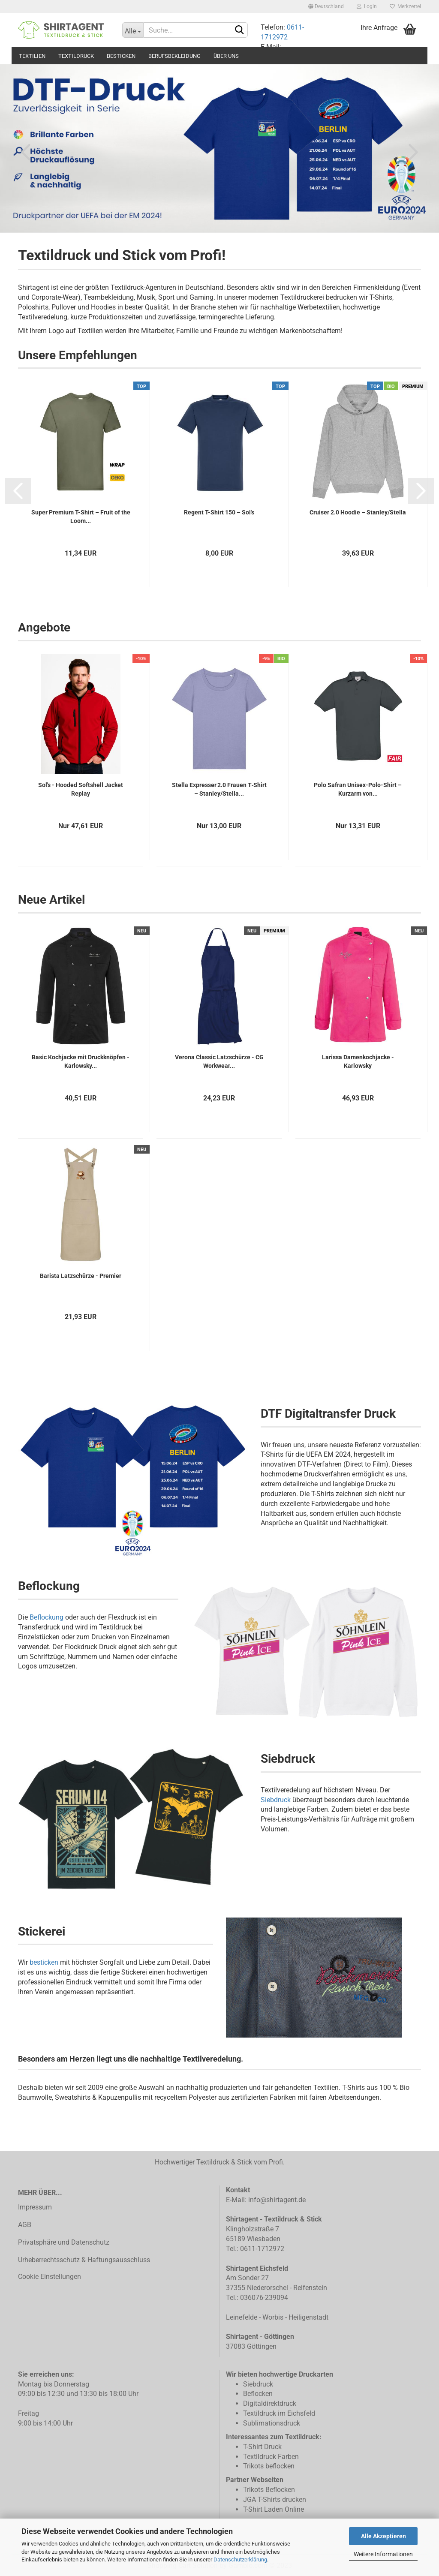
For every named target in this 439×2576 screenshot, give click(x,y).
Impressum (35, 2207)
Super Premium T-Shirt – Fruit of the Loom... (80, 516)
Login (367, 6)
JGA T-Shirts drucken (274, 2499)
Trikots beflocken (269, 2466)
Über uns (226, 56)
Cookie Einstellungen (49, 2276)
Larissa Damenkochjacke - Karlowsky (358, 1061)
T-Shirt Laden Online (273, 2509)
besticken (44, 1962)
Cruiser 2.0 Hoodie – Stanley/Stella (358, 512)
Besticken (121, 56)
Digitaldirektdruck (269, 2403)
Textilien (32, 56)
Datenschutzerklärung (240, 2559)
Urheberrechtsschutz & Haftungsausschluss (84, 2260)
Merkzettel (405, 6)
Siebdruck (276, 1800)
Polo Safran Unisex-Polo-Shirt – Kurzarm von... (358, 789)
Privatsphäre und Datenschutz (63, 2242)
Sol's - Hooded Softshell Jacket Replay (80, 789)
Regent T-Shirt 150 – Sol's (219, 512)
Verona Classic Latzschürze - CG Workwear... (219, 1061)
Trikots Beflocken (269, 2490)
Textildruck (76, 56)
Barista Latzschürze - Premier (80, 1275)
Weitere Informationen (383, 2554)
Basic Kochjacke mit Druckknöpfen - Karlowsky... (80, 1061)
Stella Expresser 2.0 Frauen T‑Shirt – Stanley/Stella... (219, 789)
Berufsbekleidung (174, 56)
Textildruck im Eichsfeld (279, 2413)
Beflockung (46, 1617)
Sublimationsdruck (271, 2423)
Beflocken (258, 2394)
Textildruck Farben (271, 2457)
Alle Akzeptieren (383, 2536)
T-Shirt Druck (262, 2447)
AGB (24, 2225)
